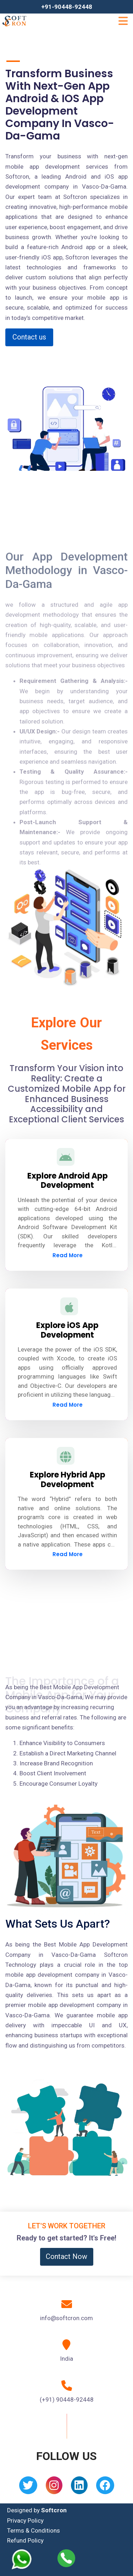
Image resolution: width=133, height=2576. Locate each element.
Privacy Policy (25, 2520)
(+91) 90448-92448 (67, 2399)
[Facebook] (105, 2487)
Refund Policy (25, 2540)
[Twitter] (28, 2487)
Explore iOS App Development (67, 1330)
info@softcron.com (66, 2318)
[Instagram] (54, 2487)
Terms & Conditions (33, 2530)
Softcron (54, 2510)
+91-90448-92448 (66, 6)
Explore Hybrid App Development (67, 1479)
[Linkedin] (79, 2487)
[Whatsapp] (26, 2559)
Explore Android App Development (67, 1180)
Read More (67, 1255)
